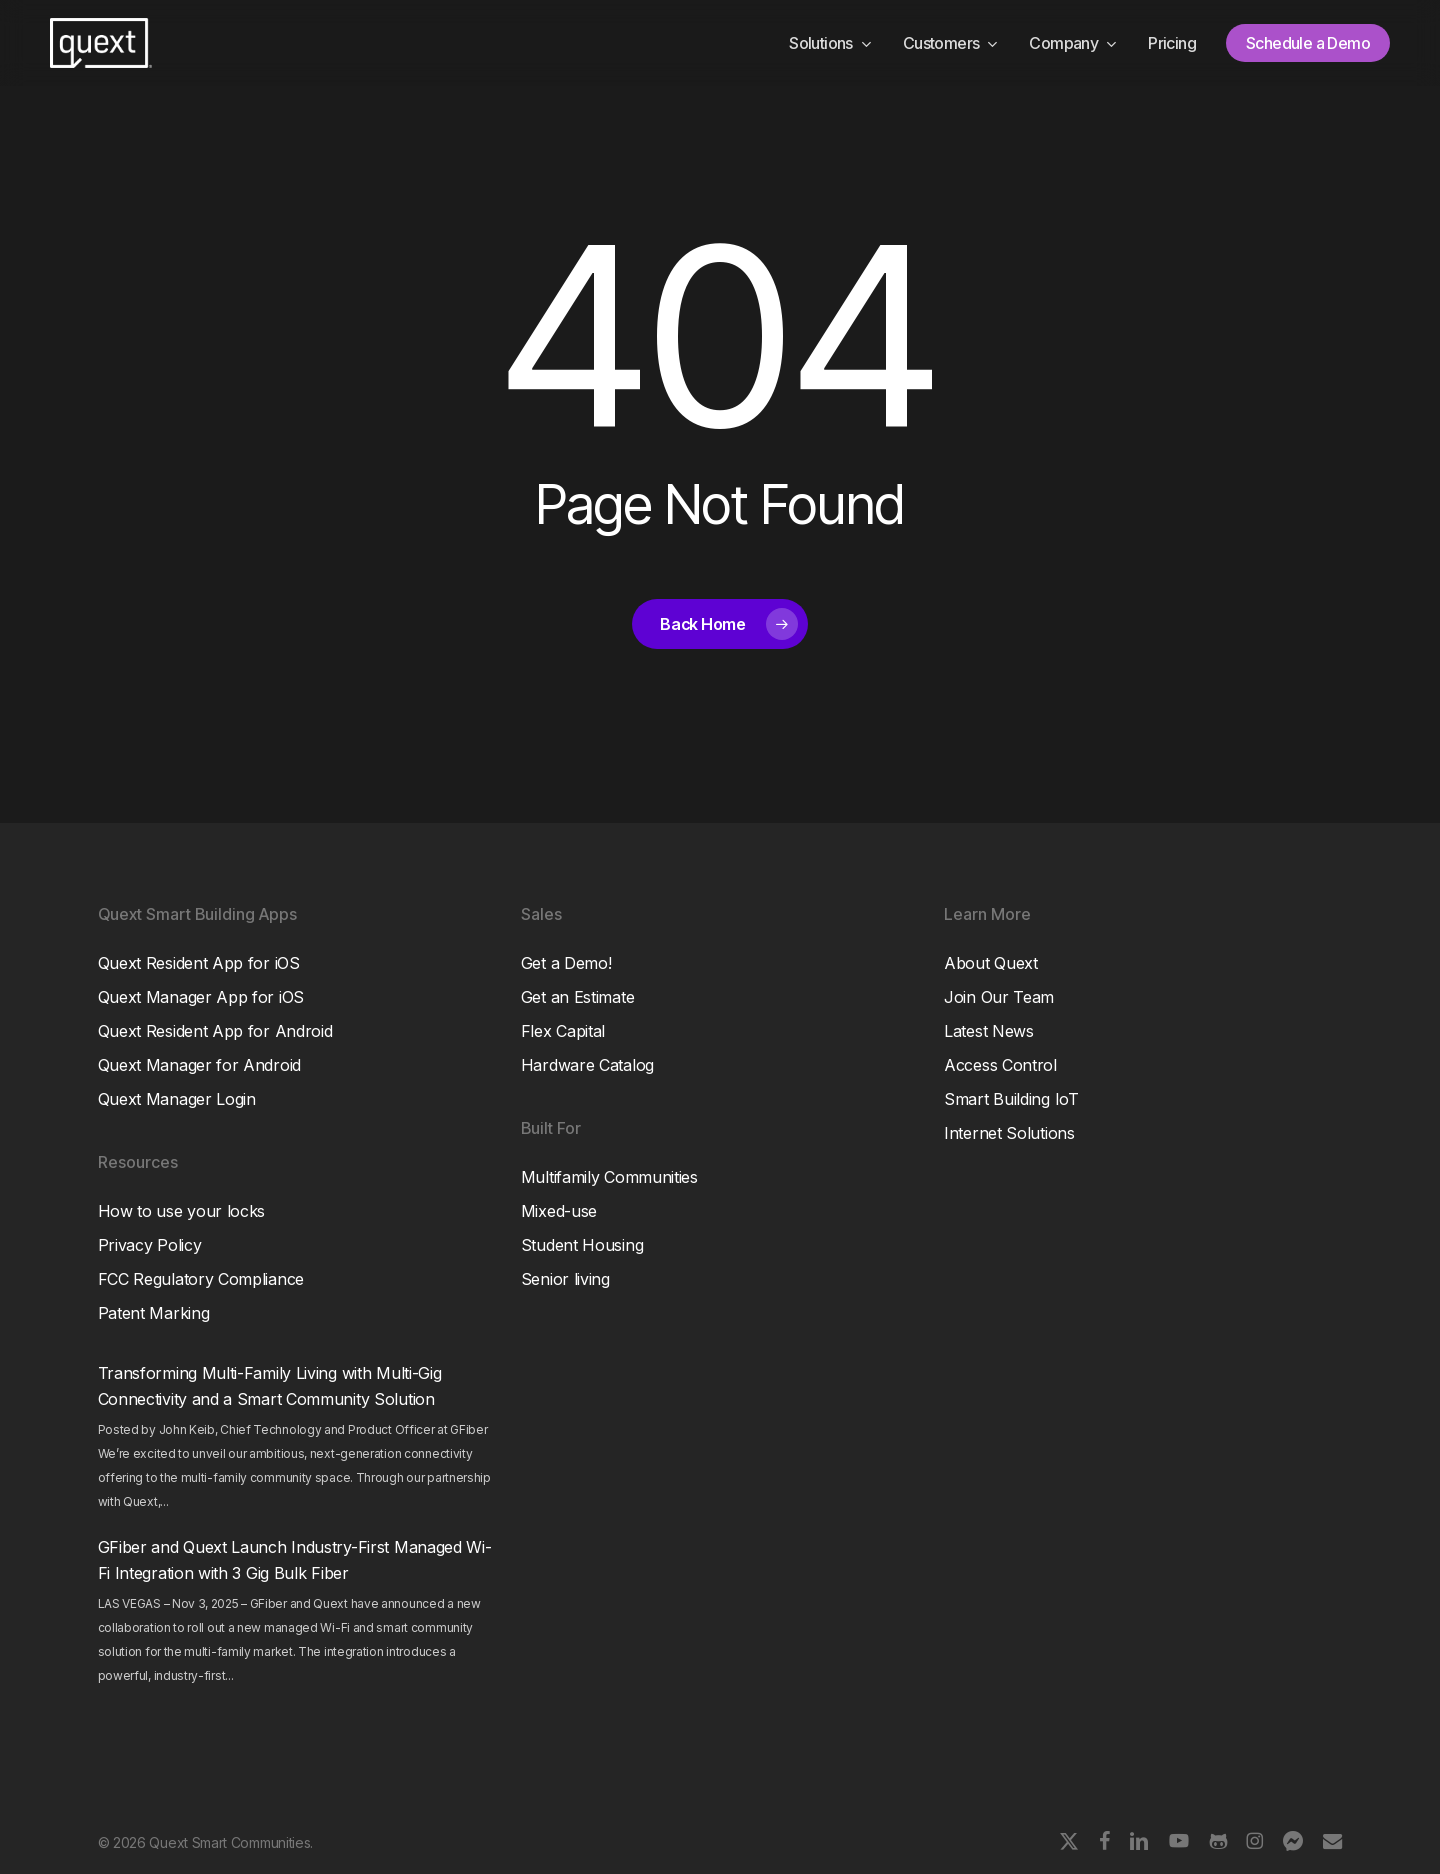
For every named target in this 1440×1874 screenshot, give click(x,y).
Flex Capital (563, 1031)
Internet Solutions (1009, 1133)
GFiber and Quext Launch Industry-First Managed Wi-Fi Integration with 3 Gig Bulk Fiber (295, 1560)
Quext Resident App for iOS (199, 963)
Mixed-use (559, 1211)
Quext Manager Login (177, 1099)
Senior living (565, 1279)
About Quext (991, 963)
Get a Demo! (566, 963)
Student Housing (582, 1245)
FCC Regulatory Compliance (201, 1279)
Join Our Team (999, 997)
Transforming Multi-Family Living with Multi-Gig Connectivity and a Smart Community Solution (270, 1386)
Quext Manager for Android (200, 1065)
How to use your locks (182, 1211)
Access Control (1000, 1065)
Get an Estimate (578, 997)
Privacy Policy (150, 1245)
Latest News (989, 1031)
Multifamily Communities (609, 1177)
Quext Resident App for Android (215, 1031)
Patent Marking (154, 1313)
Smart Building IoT (1011, 1099)
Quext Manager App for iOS (201, 997)
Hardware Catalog (587, 1065)
